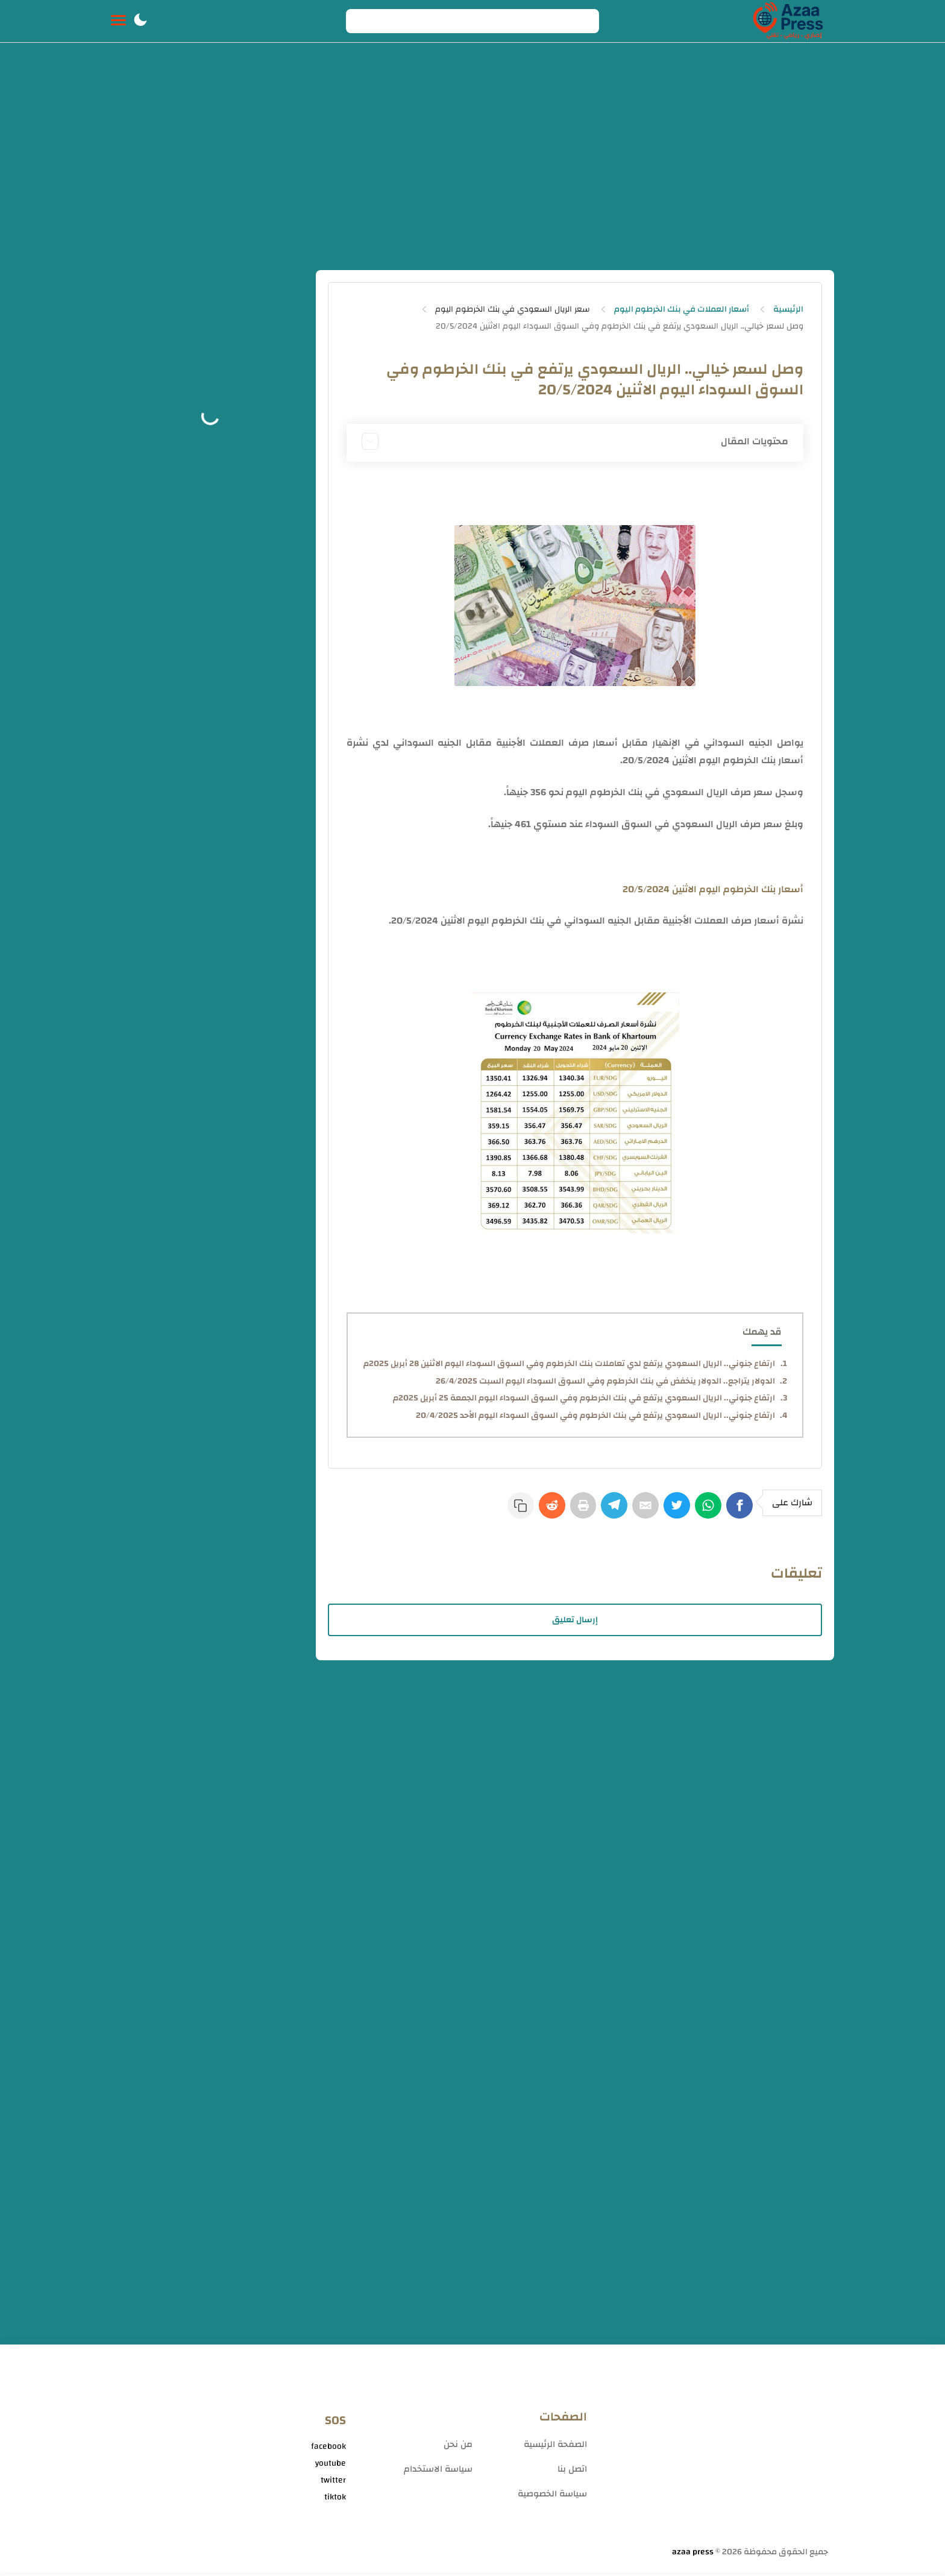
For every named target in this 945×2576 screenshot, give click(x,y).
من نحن (458, 2448)
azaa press (693, 2555)
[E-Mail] (634, 1511)
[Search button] (361, 21)
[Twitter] (668, 1511)
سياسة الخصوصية (552, 2497)
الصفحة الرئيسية (555, 2448)
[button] (140, 21)
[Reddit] (529, 1511)
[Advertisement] (472, 161)
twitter (333, 2484)
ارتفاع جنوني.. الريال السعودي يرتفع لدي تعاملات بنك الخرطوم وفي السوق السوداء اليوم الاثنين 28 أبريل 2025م (569, 1363)
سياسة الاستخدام (438, 2472)
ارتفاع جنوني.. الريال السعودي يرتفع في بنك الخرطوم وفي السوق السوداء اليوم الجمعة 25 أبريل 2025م (584, 1398)
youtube (330, 2467)
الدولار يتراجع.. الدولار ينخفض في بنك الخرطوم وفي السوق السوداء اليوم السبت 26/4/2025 (605, 1381)
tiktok (335, 2500)
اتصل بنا (572, 2472)
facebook (328, 2450)
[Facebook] (738, 1511)
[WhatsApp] (703, 1511)
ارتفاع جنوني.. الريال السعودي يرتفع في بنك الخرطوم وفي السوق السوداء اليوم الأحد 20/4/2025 (595, 1415)
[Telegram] (599, 1511)
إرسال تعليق (575, 1623)
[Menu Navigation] (118, 21)
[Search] (472, 21)
